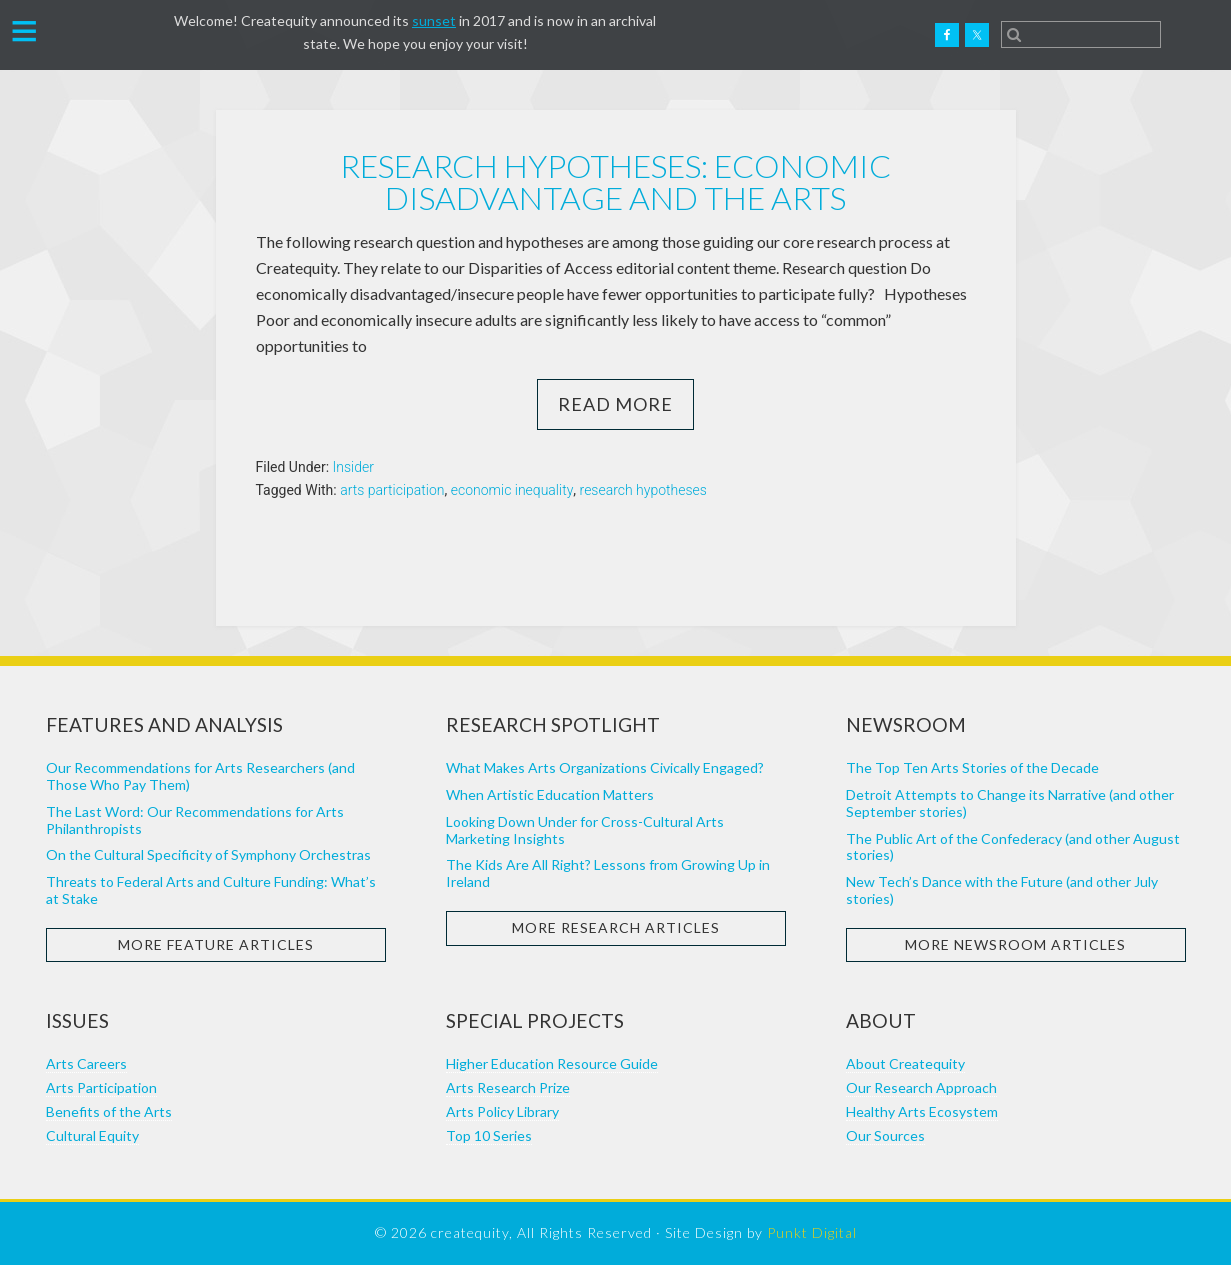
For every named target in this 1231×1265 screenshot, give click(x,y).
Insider (353, 467)
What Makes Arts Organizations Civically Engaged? (605, 767)
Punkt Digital (812, 1232)
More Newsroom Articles (1015, 944)
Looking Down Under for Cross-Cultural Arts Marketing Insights (585, 830)
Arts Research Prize (508, 1087)
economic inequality (512, 490)
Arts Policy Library (502, 1111)
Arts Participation (101, 1087)
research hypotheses (643, 490)
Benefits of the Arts (109, 1111)
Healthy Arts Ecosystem (922, 1111)
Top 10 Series (489, 1135)
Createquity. (113, 35)
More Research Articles (616, 927)
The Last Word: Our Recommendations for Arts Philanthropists (195, 820)
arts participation (392, 490)
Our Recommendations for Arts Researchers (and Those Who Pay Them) (200, 776)
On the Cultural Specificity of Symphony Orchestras (208, 854)
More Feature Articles (216, 944)
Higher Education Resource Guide (552, 1063)
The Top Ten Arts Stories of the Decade (972, 767)
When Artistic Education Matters (550, 794)
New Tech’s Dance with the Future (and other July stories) (1002, 890)
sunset (434, 20)
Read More (615, 404)
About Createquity (905, 1063)
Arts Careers (86, 1063)
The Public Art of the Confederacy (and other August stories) (1013, 847)
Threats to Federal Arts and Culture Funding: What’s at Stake (211, 890)
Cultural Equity (92, 1135)
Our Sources (885, 1135)
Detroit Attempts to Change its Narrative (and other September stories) (1010, 803)
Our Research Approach (921, 1087)
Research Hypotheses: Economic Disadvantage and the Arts (615, 181)
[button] (24, 29)
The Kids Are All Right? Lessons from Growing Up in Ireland (608, 873)
